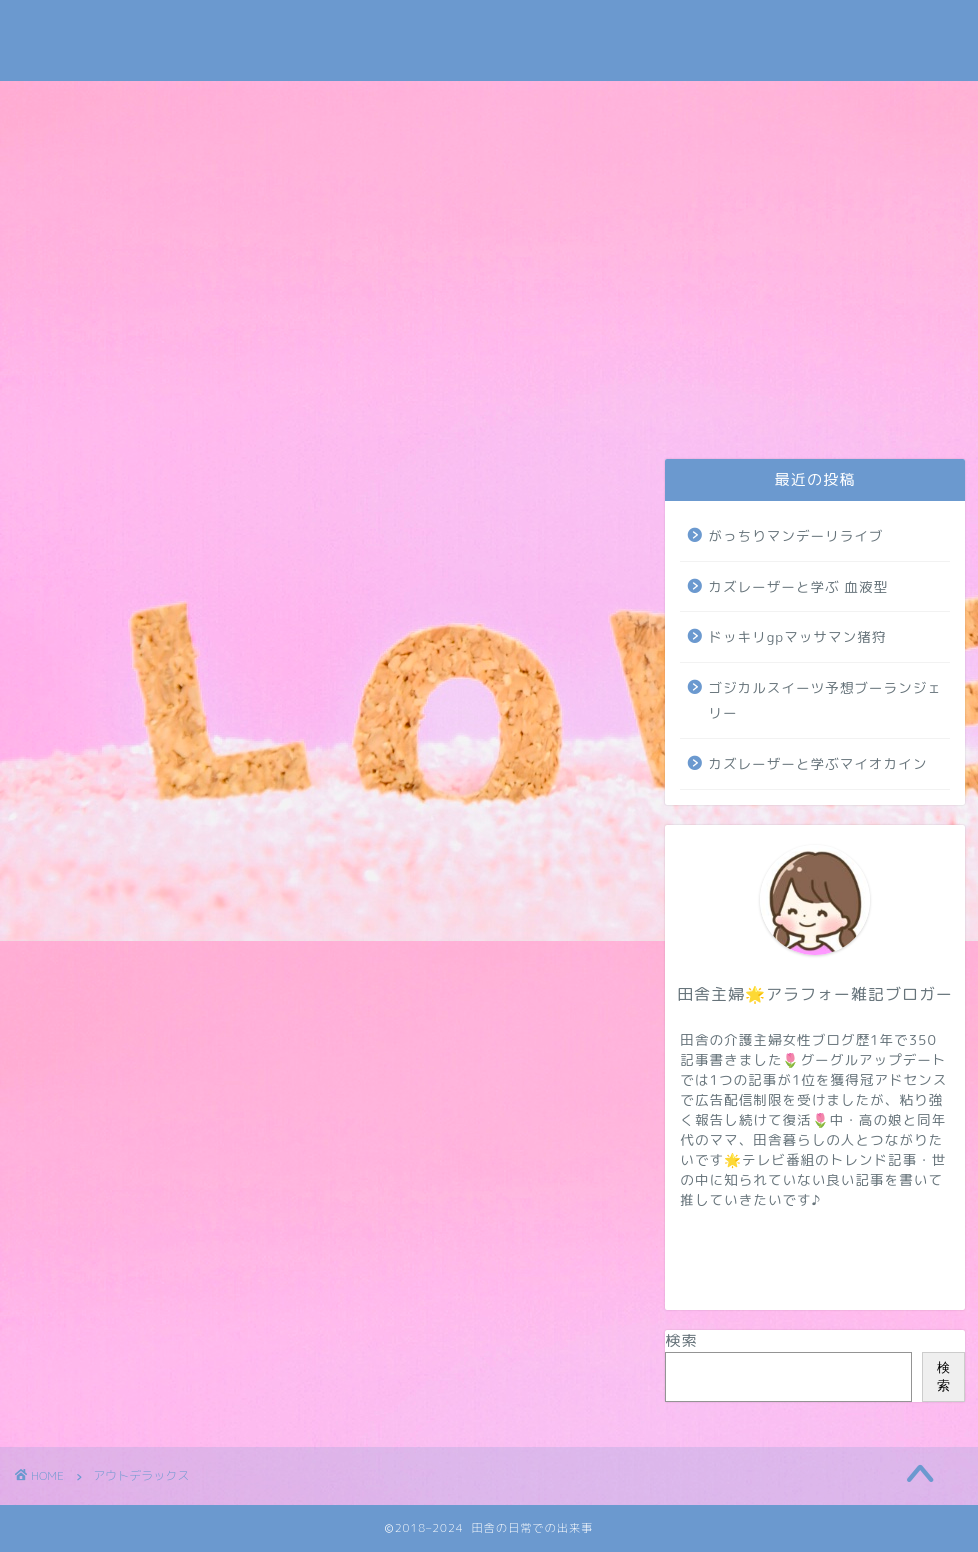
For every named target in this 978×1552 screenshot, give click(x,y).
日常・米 (307, 407)
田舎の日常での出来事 (489, 40)
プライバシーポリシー (190, 413)
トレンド (537, 407)
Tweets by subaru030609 (782, 33)
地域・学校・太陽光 (896, 413)
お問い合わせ (77, 407)
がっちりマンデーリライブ (795, 535)
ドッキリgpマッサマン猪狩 (797, 636)
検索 (681, 1340)
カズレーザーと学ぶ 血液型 (798, 586)
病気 (779, 407)
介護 (426, 407)
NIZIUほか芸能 (657, 407)
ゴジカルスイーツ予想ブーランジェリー (825, 700)
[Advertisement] (489, 231)
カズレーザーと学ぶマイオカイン (817, 763)
